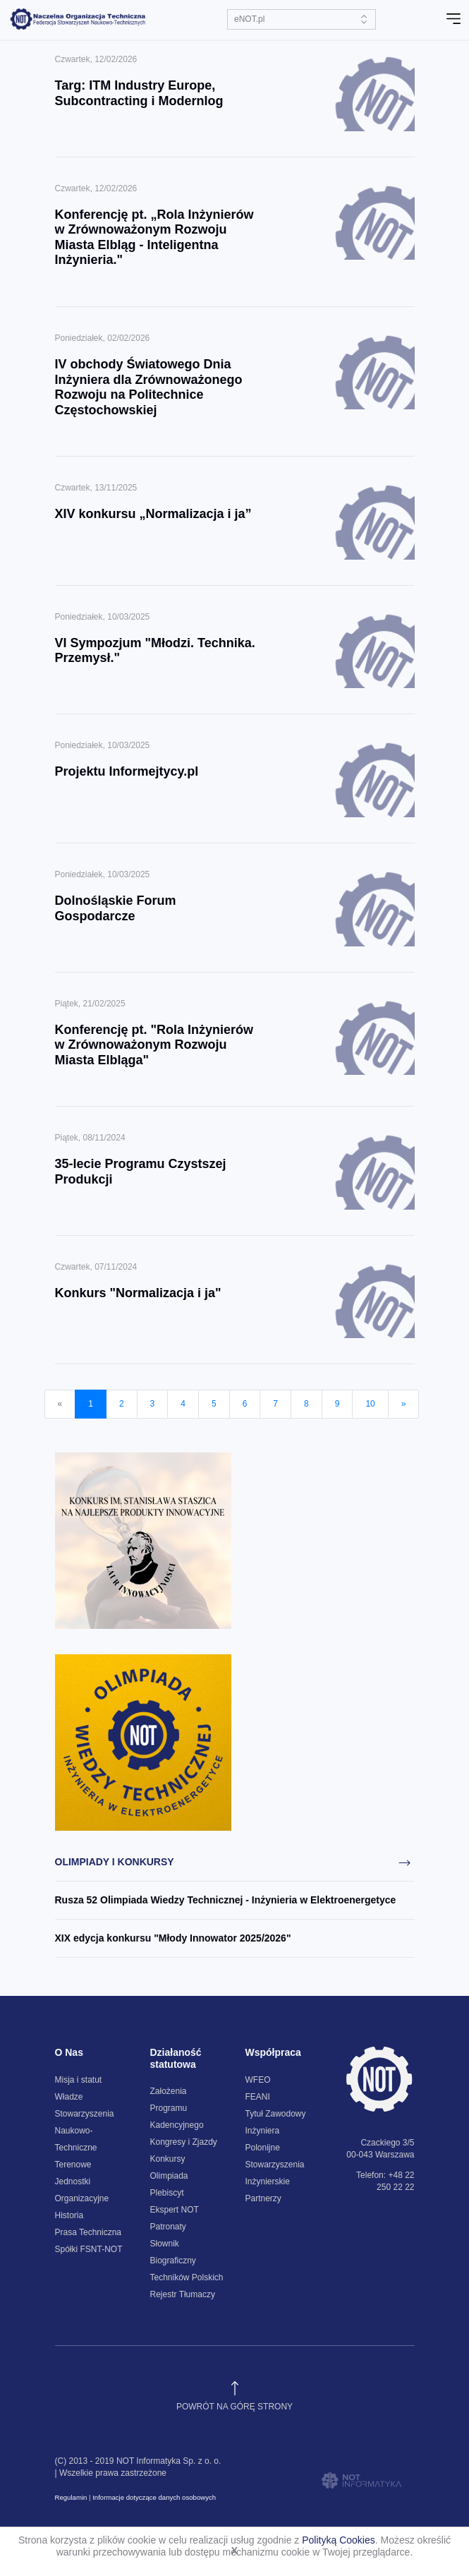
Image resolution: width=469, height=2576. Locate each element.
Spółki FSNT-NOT (89, 2249)
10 (369, 1404)
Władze (69, 2097)
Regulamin (71, 2497)
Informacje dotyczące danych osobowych (154, 2497)
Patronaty (168, 2227)
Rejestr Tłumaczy (182, 2294)
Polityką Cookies (338, 2540)
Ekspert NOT (174, 2210)
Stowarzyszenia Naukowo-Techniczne (84, 2131)
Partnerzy (263, 2198)
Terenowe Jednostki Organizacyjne (82, 2181)
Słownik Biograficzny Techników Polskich (187, 2260)
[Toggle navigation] (453, 19)
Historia (69, 2215)
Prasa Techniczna (88, 2232)
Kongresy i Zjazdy (183, 2142)
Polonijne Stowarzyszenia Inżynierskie (275, 2164)
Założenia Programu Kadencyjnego (177, 2108)
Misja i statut (78, 2080)
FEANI (257, 2097)
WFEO (258, 2080)
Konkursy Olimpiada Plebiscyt (169, 2176)
